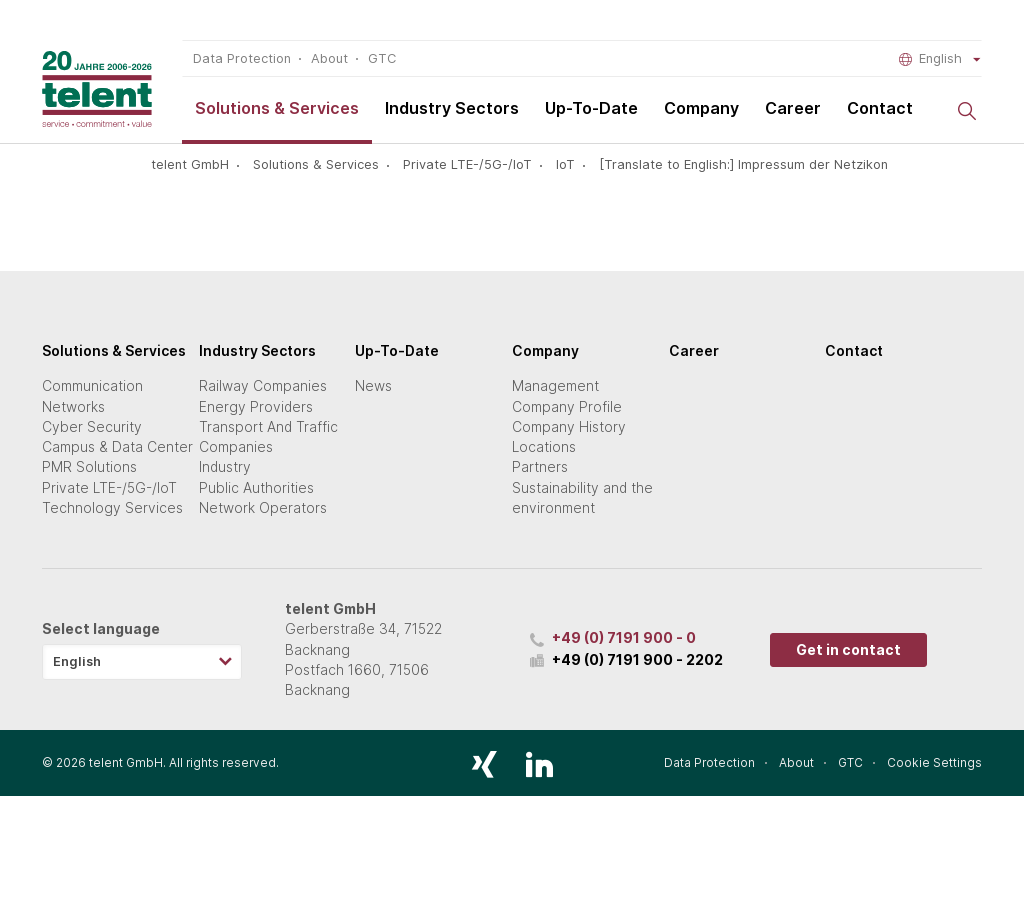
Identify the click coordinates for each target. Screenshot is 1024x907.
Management (555, 386)
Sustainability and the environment (582, 498)
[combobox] (142, 662)
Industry (225, 467)
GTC (382, 58)
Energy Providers (256, 407)
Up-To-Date (591, 108)
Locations (544, 447)
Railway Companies (263, 386)
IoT (565, 164)
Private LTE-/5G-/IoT (467, 164)
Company (701, 108)
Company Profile (567, 407)
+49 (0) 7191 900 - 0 (624, 638)
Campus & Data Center (117, 447)
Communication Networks (92, 396)
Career (793, 108)
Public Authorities (256, 488)
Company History (569, 427)
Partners (540, 467)
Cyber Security (92, 427)
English (940, 58)
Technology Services (112, 508)
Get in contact (848, 650)
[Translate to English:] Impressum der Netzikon (743, 164)
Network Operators (263, 508)
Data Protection (242, 58)
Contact (880, 108)
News (373, 386)
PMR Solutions (89, 467)
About (329, 58)
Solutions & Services (277, 108)
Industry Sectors (452, 108)
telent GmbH (190, 164)
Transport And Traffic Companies (268, 437)
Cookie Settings (934, 763)
